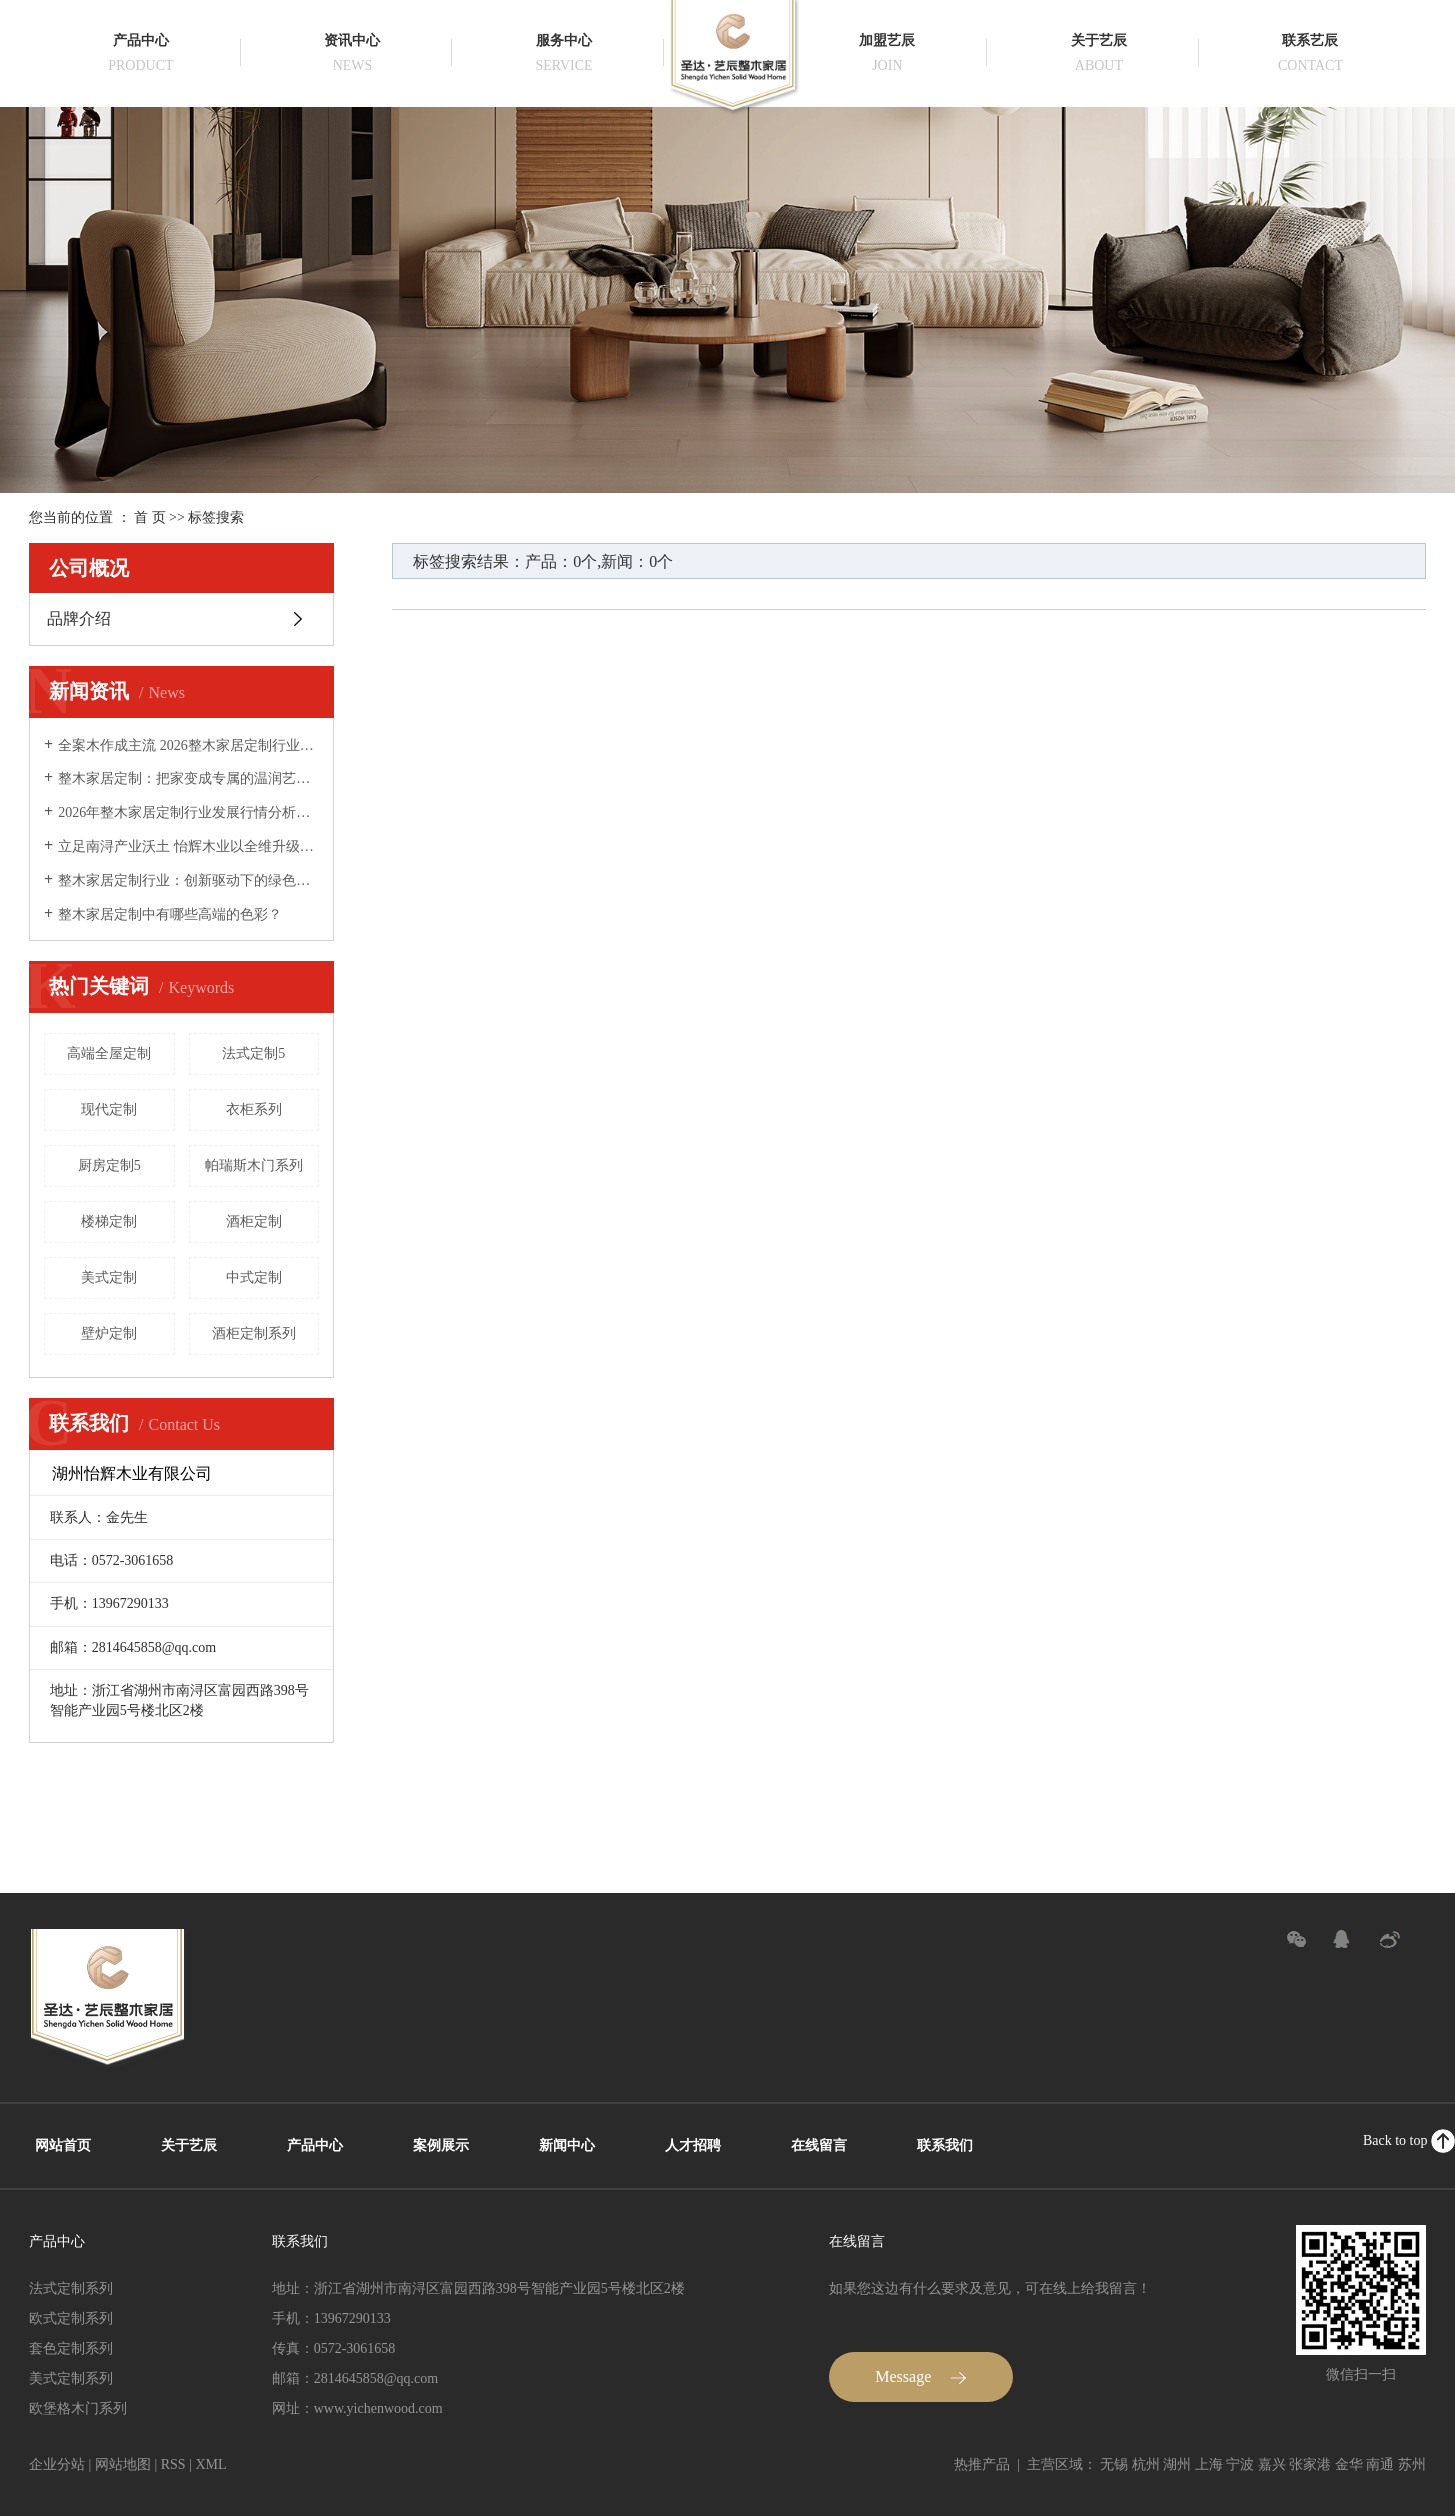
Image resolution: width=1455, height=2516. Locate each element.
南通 (1380, 2464)
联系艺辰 (1310, 40)
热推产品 (982, 2464)
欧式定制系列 (71, 2318)
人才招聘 (693, 2145)
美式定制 (109, 1277)
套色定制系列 (71, 2348)
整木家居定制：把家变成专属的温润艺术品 (188, 778)
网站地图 (123, 2464)
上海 (1209, 2464)
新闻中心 (567, 2145)
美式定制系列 (71, 2378)
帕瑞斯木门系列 (254, 1165)
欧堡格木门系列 (78, 2408)
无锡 (1114, 2464)
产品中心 (141, 40)
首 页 (150, 517)
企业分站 (57, 2464)
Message (921, 2376)
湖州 (1177, 2464)
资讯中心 (352, 40)
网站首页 (63, 2145)
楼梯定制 (109, 1221)
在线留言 (819, 2145)
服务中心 (564, 40)
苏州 (1412, 2464)
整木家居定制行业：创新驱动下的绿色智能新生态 (188, 880)
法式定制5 (253, 1053)
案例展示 (441, 2145)
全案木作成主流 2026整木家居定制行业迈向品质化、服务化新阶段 (188, 745)
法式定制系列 (71, 2288)
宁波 (1240, 2464)
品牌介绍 (79, 618)
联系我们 (945, 2145)
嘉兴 (1272, 2464)
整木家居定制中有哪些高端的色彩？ (170, 914)
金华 (1349, 2464)
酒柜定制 (254, 1221)
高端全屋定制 (109, 1053)
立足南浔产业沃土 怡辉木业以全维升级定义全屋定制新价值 (188, 846)
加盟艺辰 (887, 40)
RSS (173, 2464)
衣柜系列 (254, 1109)
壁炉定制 (109, 1333)
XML (210, 2464)
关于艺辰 (1099, 40)
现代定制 (109, 1109)
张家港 (1310, 2464)
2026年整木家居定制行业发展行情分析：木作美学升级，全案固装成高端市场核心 (188, 812)
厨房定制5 (109, 1165)
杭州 (1146, 2464)
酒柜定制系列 (254, 1333)
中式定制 (254, 1277)
